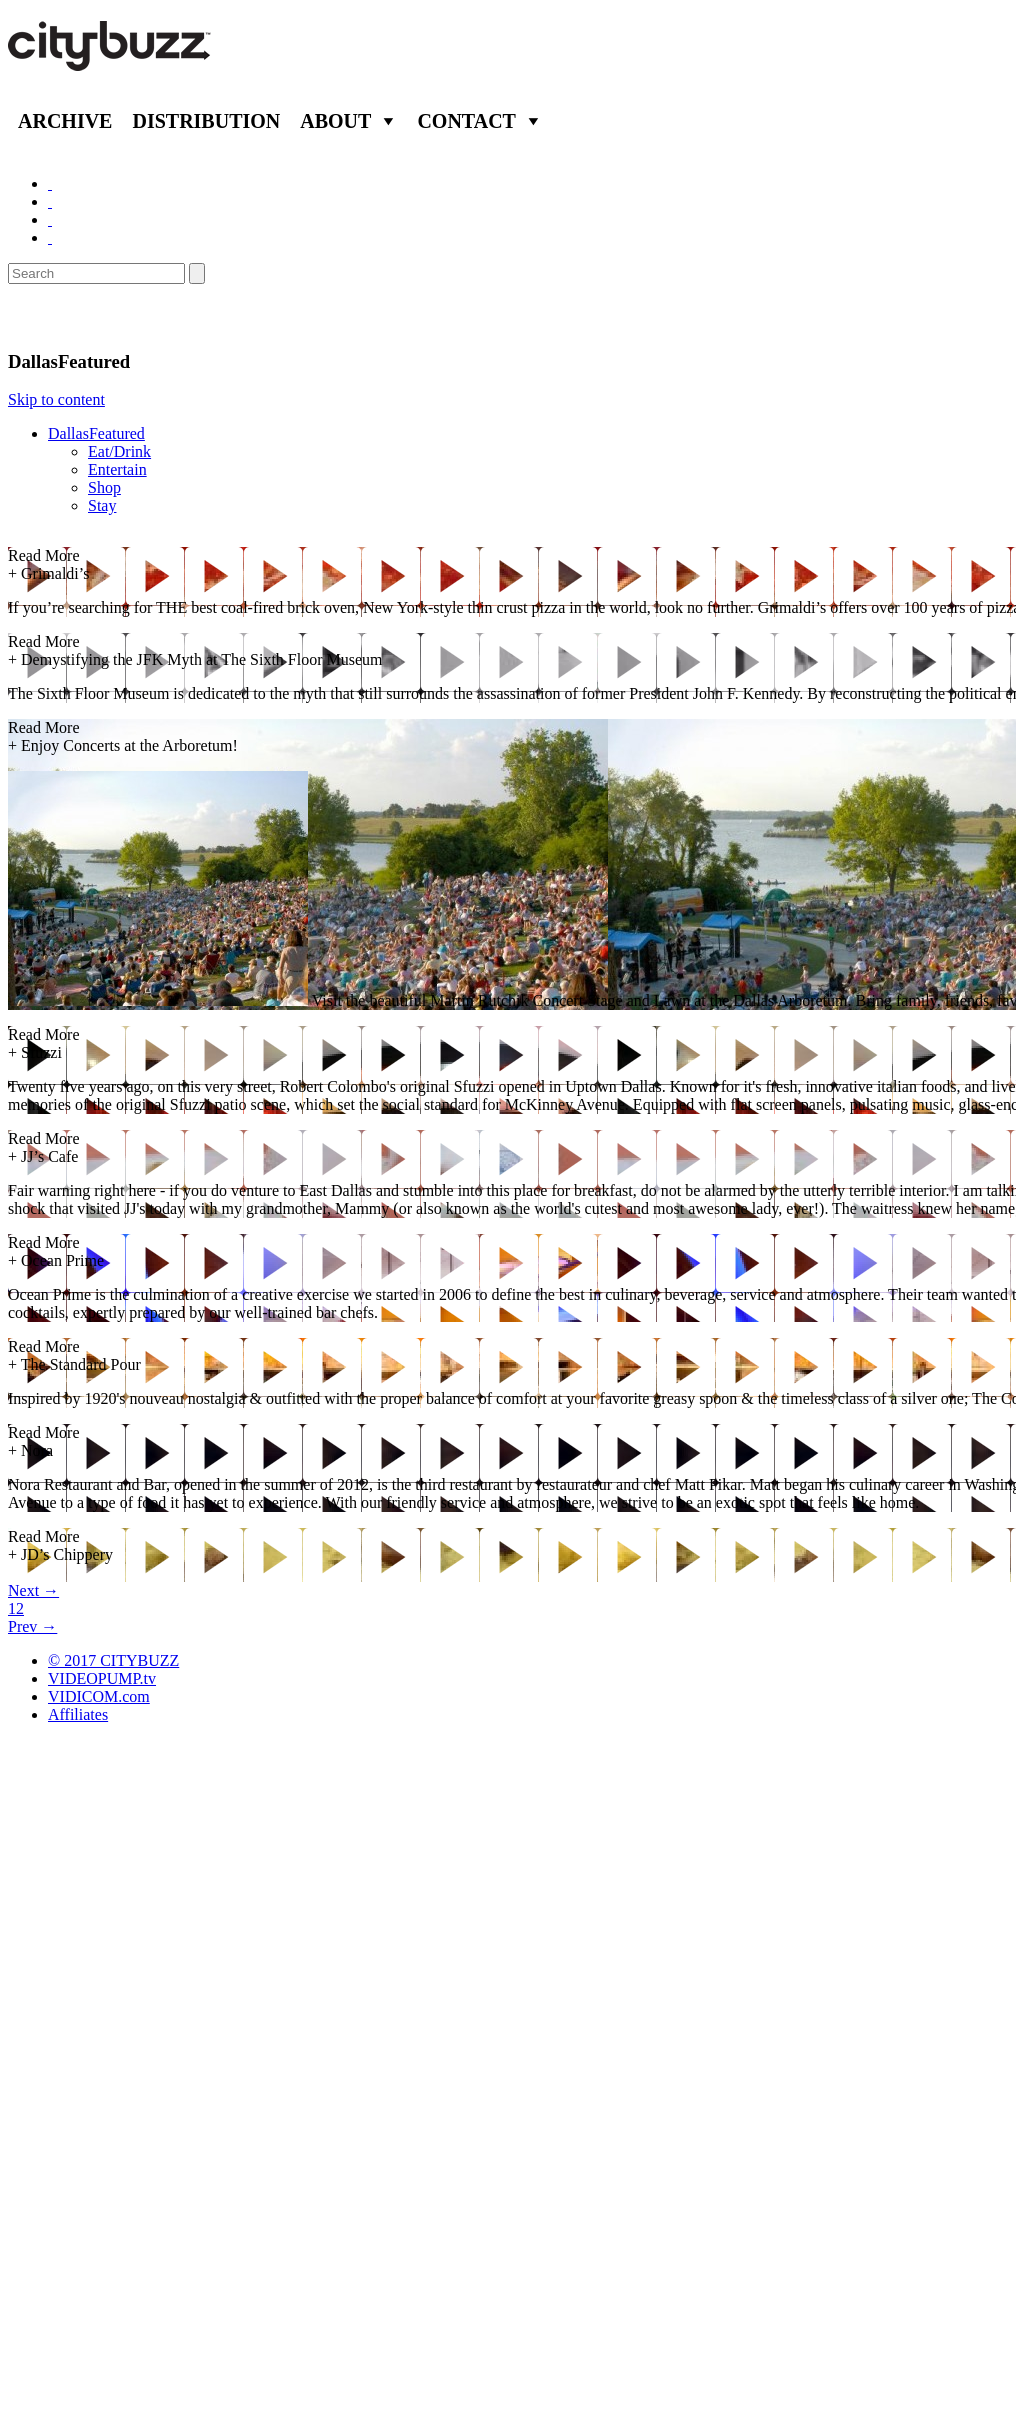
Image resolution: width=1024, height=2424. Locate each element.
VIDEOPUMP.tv (102, 1678)
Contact (466, 121)
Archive (65, 121)
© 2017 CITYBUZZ (113, 1660)
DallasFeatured (96, 433)
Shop (104, 487)
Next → (33, 1590)
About (335, 121)
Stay (102, 505)
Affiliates (78, 1714)
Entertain (117, 469)
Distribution (206, 121)
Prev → (32, 1626)
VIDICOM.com (99, 1696)
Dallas (40, 317)
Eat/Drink (119, 451)
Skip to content (56, 399)
